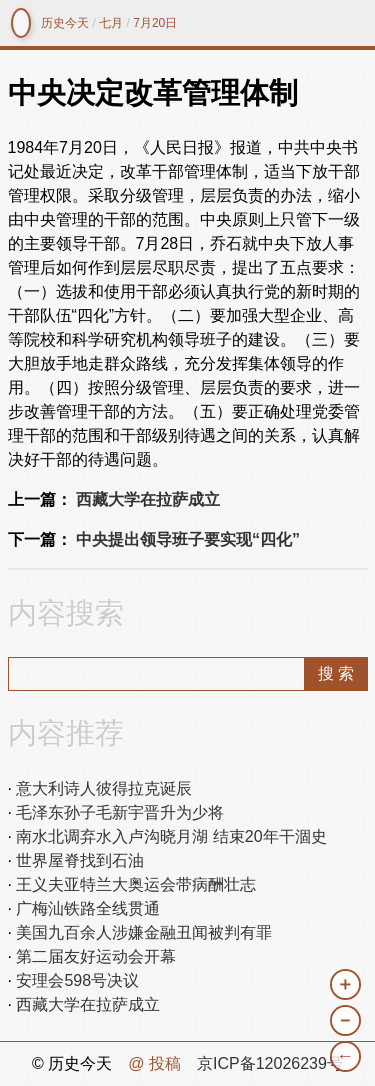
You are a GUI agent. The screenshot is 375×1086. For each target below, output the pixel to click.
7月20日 (155, 23)
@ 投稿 (154, 1063)
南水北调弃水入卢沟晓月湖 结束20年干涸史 (171, 836)
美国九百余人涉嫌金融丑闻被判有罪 (144, 932)
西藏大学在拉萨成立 (148, 499)
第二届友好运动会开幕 (96, 956)
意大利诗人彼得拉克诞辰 (104, 788)
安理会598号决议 (77, 980)
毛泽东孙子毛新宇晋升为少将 (120, 812)
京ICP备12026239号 (270, 1063)
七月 (111, 23)
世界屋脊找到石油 (80, 860)
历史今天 (65, 23)
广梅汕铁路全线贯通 (88, 908)
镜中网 (21, 23)
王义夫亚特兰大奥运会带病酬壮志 (136, 884)
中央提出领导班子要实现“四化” (188, 539)
